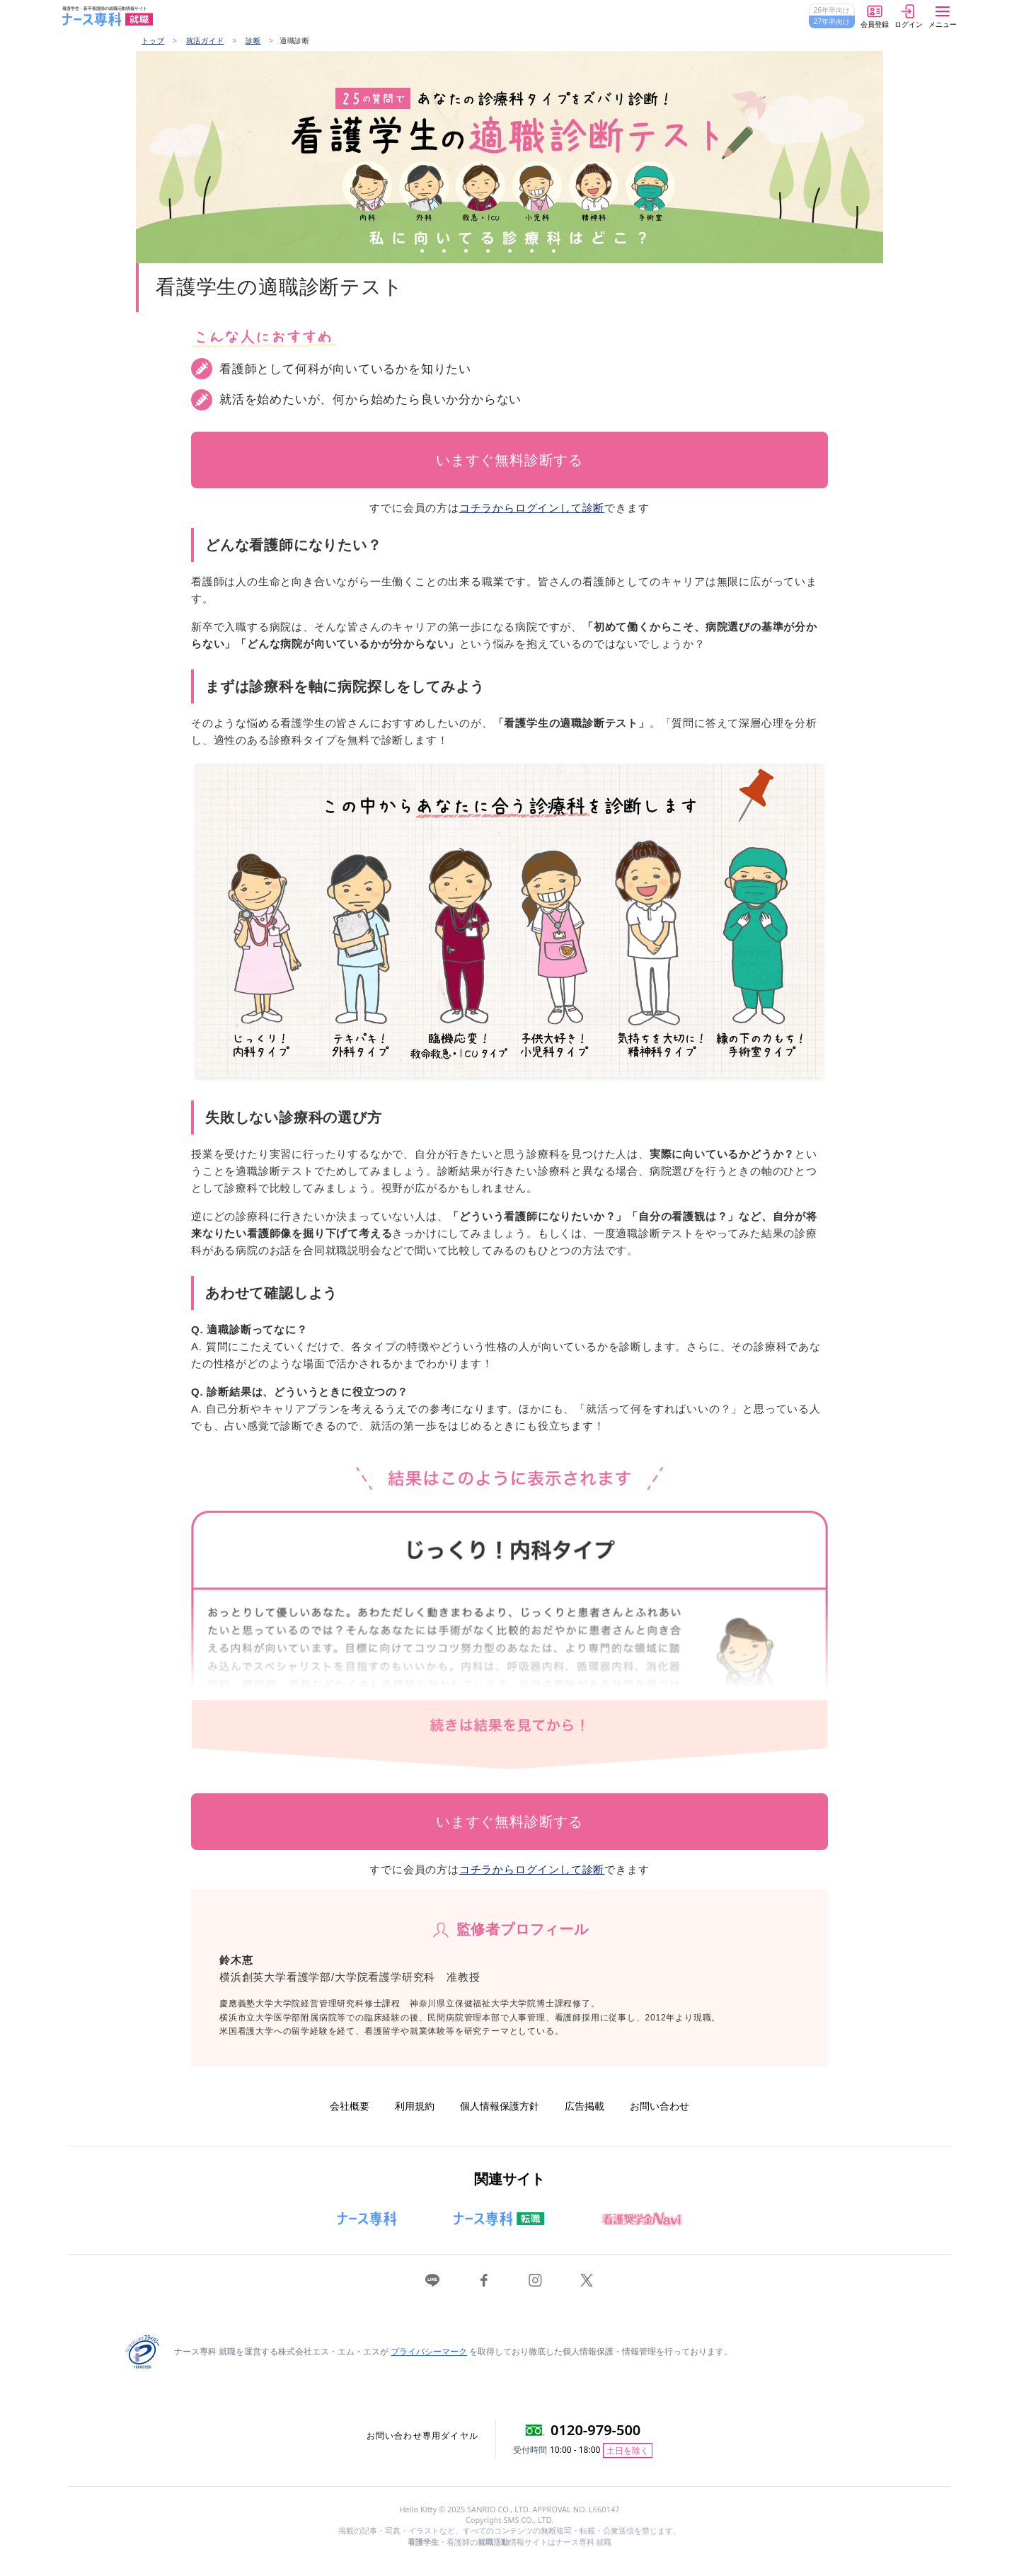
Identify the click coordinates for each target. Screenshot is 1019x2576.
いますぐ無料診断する (509, 460)
